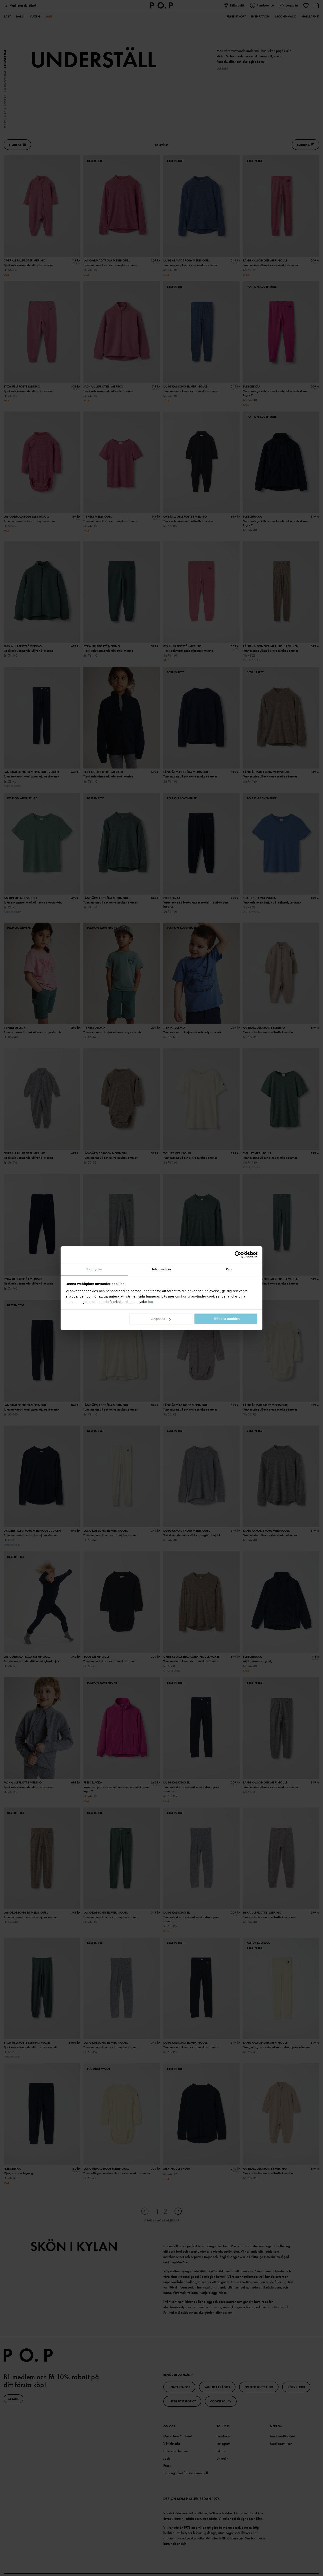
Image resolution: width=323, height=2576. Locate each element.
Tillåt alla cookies (226, 1319)
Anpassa (161, 1319)
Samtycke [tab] (94, 1269)
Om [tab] (228, 1269)
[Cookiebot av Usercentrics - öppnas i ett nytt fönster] (238, 1254)
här (151, 1302)
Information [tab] (161, 1269)
